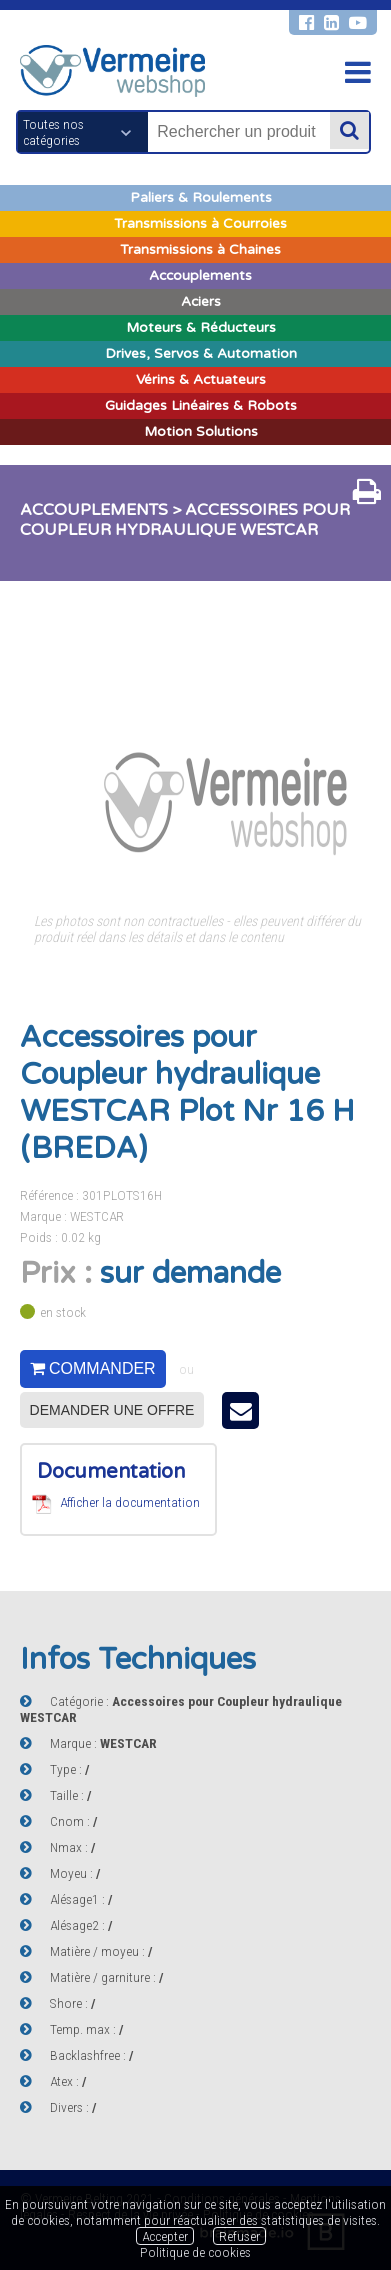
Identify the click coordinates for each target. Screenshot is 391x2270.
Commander (93, 1368)
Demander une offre (112, 1410)
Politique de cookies (195, 2252)
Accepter (165, 2236)
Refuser (239, 2236)
